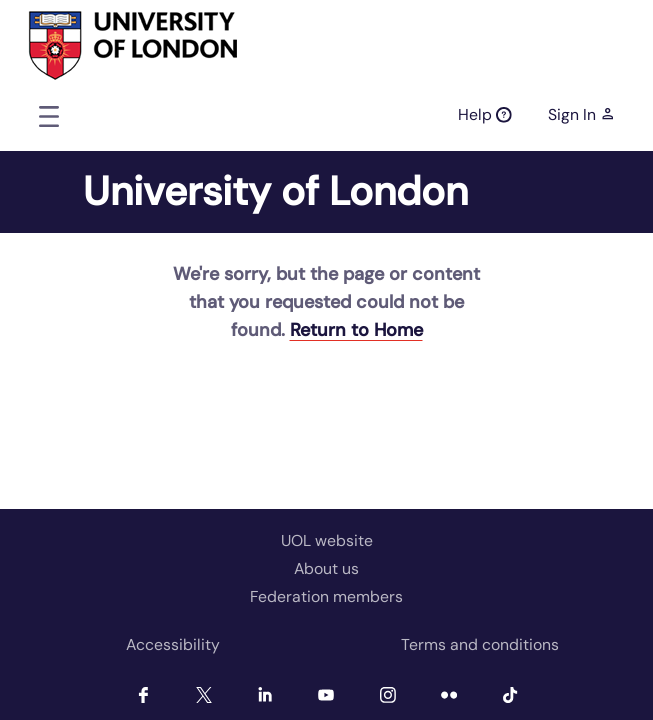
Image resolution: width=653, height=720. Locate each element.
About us (326, 568)
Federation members (326, 596)
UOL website (327, 540)
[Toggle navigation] (49, 115)
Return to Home (356, 330)
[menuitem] (173, 645)
